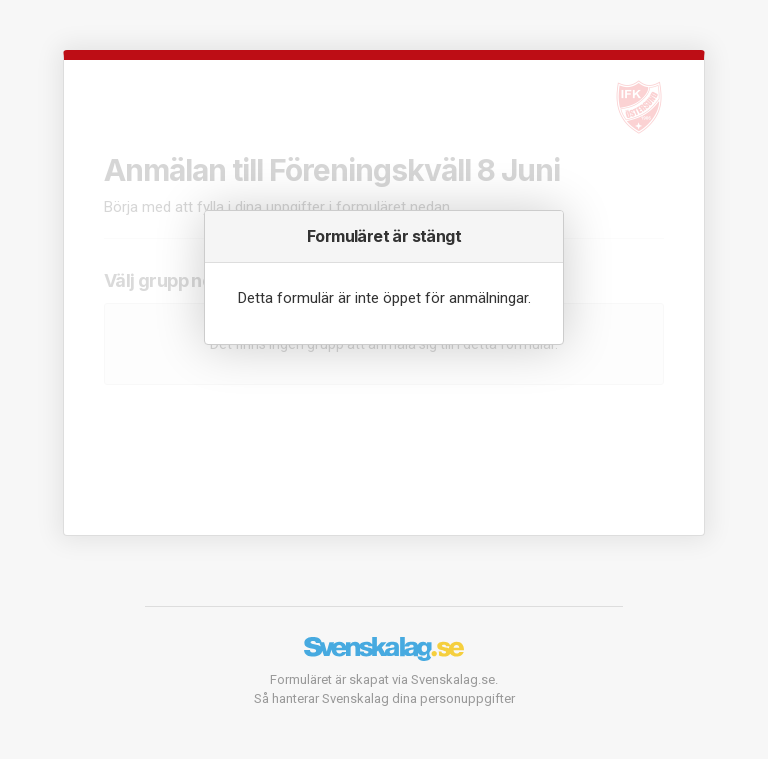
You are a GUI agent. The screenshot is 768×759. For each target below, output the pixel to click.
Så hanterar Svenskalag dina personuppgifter (384, 698)
